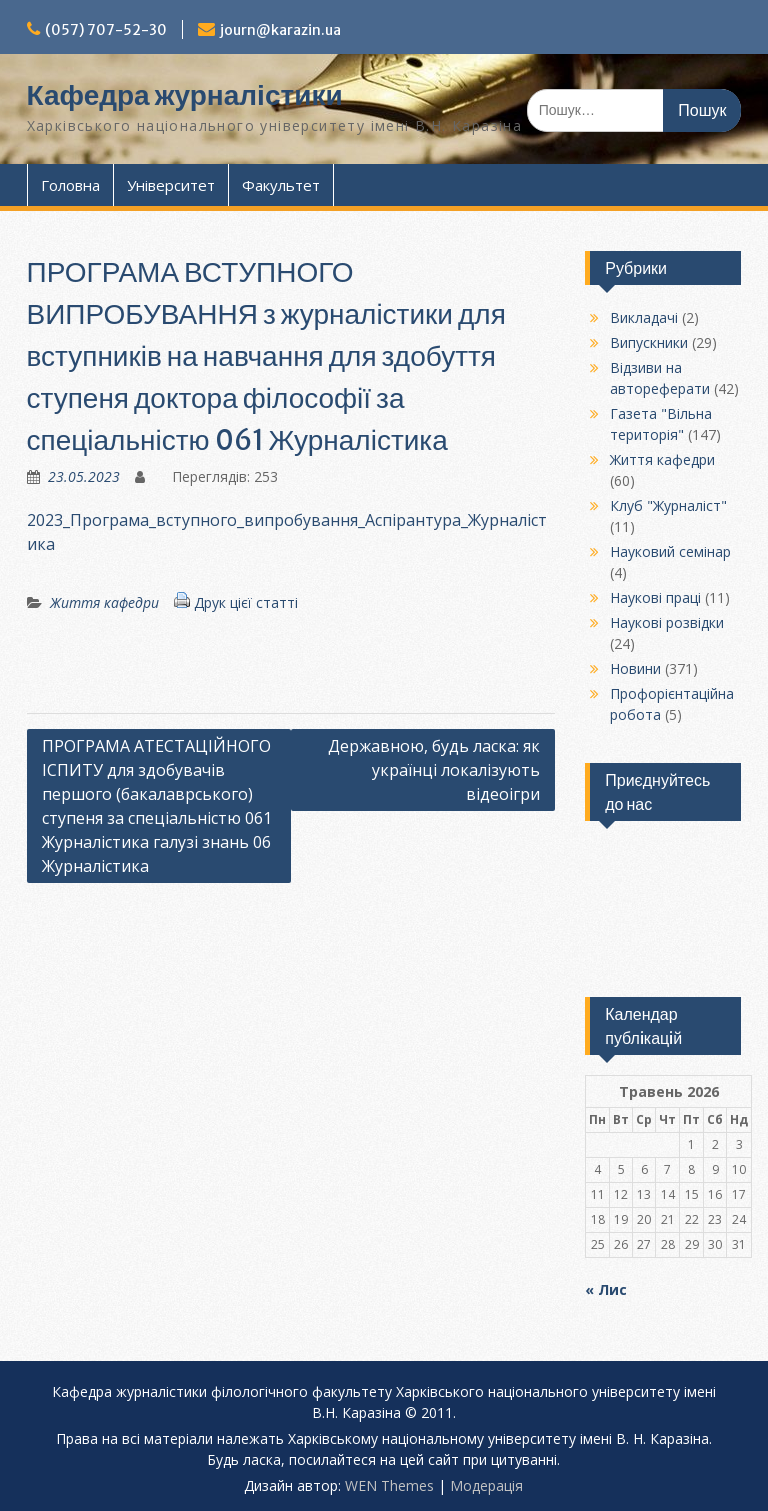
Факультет (281, 185)
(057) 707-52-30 (106, 30)
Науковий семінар (670, 551)
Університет (171, 185)
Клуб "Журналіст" (668, 505)
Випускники (649, 342)
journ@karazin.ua (280, 30)
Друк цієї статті (246, 602)
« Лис (606, 1289)
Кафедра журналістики (185, 95)
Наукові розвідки (667, 622)
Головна (70, 185)
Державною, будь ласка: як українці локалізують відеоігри (434, 770)
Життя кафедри (104, 602)
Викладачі (644, 317)
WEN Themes (389, 1485)
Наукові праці (655, 597)
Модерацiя (486, 1485)
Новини (635, 668)
